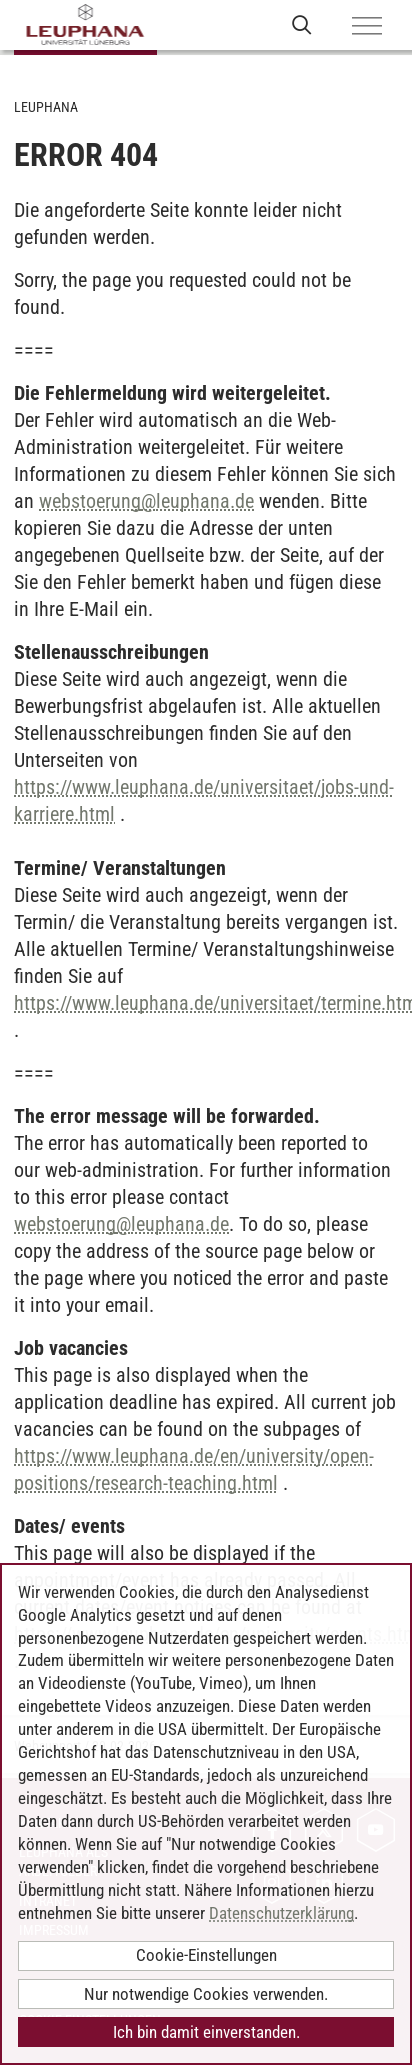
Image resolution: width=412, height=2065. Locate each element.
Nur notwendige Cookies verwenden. (206, 1994)
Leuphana (46, 107)
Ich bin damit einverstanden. (206, 2032)
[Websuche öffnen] (301, 24)
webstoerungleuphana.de (146, 501)
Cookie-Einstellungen (206, 1955)
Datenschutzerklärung (281, 1913)
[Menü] (367, 27)
